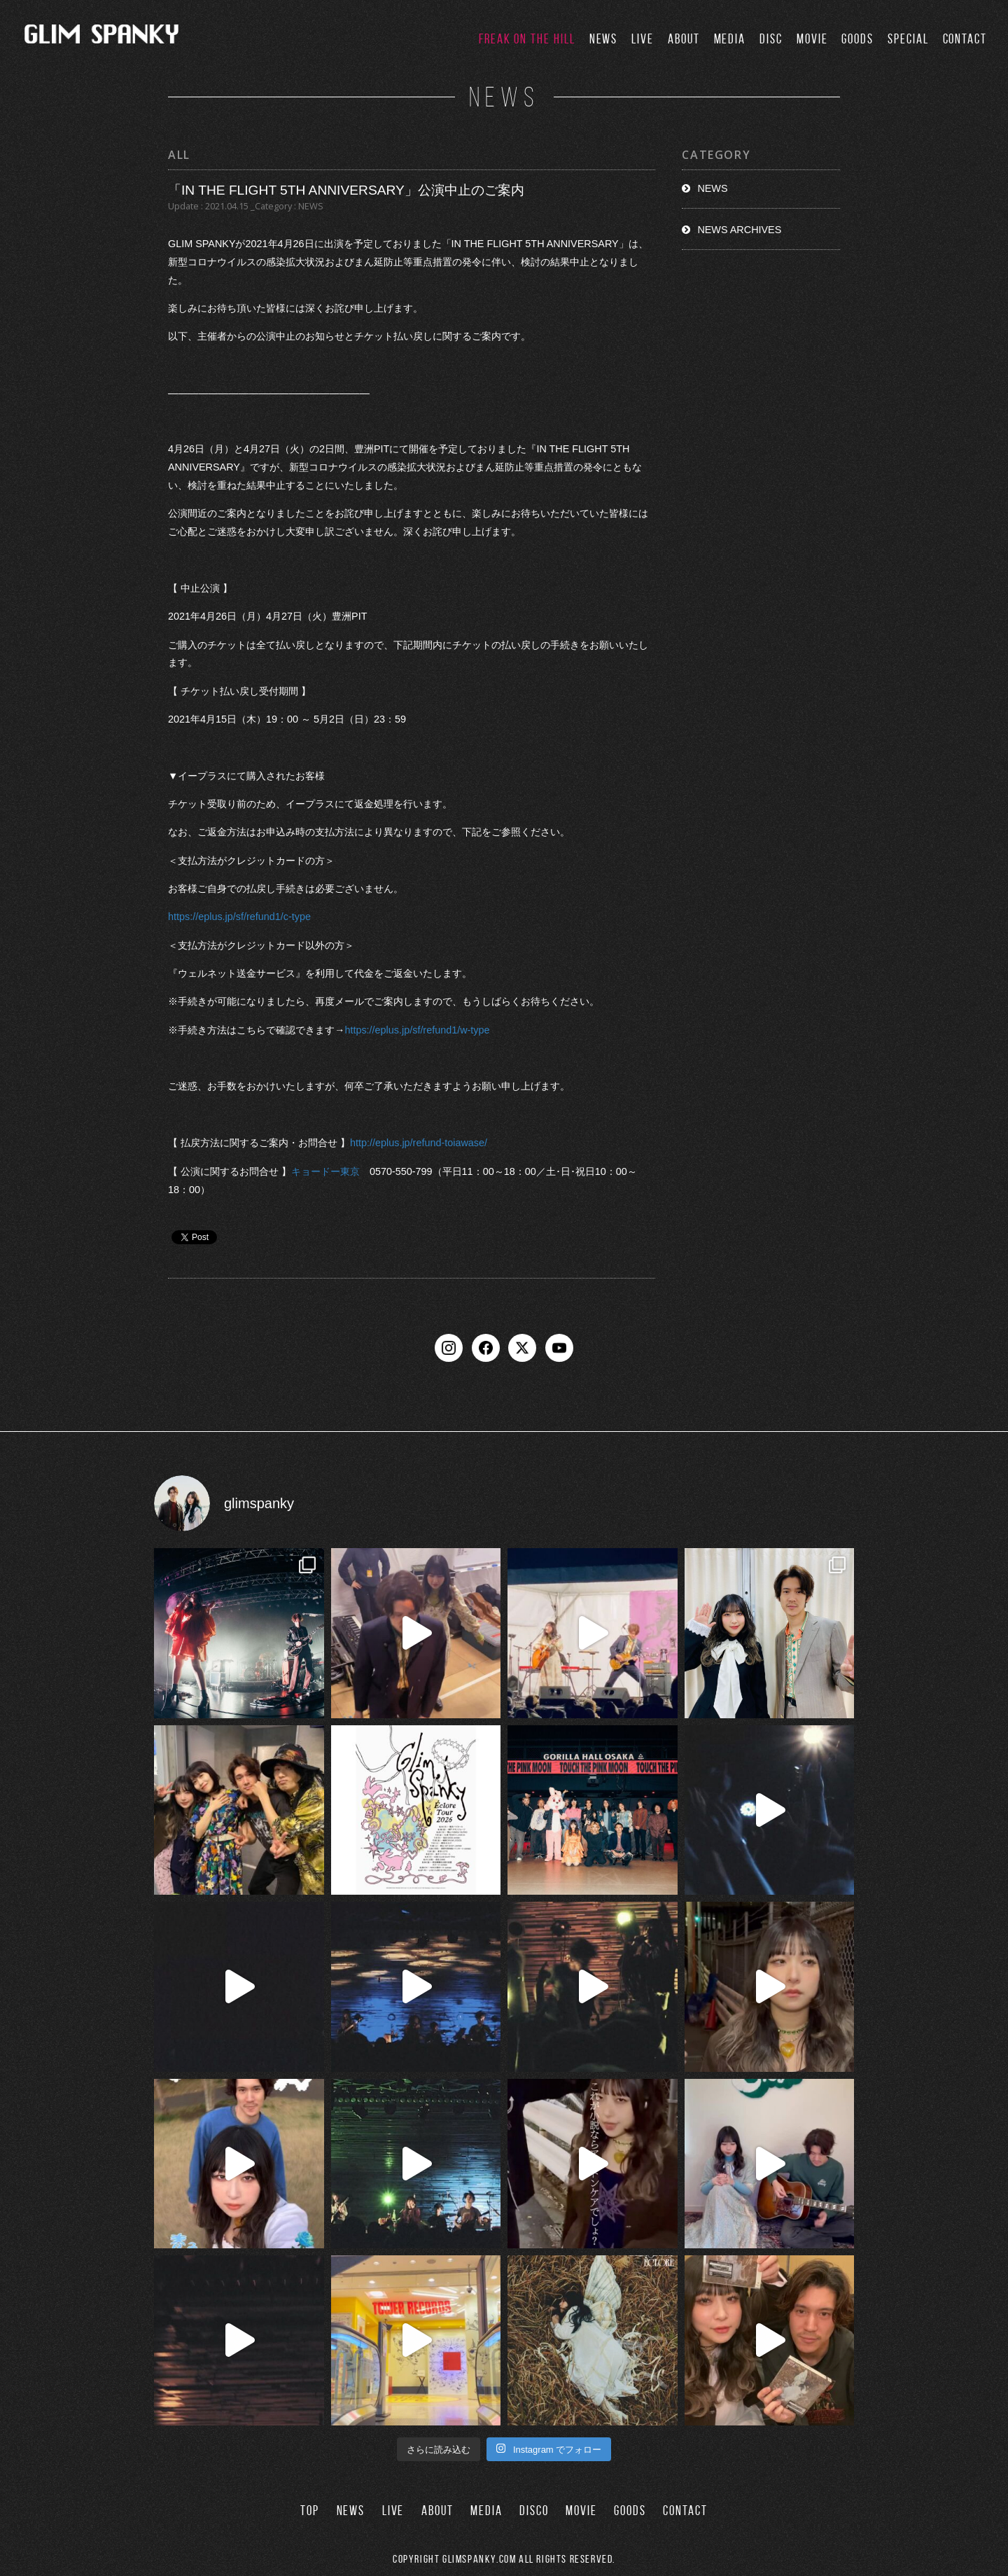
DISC (771, 39)
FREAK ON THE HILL (527, 39)
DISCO (534, 2510)
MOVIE (812, 39)
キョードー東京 (325, 1171)
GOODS (857, 39)
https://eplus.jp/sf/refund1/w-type (416, 1030)
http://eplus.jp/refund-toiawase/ (418, 1142)
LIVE (642, 39)
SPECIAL (908, 39)
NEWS (603, 39)
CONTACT (965, 39)
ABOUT (684, 39)
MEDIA (730, 39)
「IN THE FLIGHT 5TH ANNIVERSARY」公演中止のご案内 (346, 190)
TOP (309, 2510)
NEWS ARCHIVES (739, 229)
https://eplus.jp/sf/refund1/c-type (239, 916)
